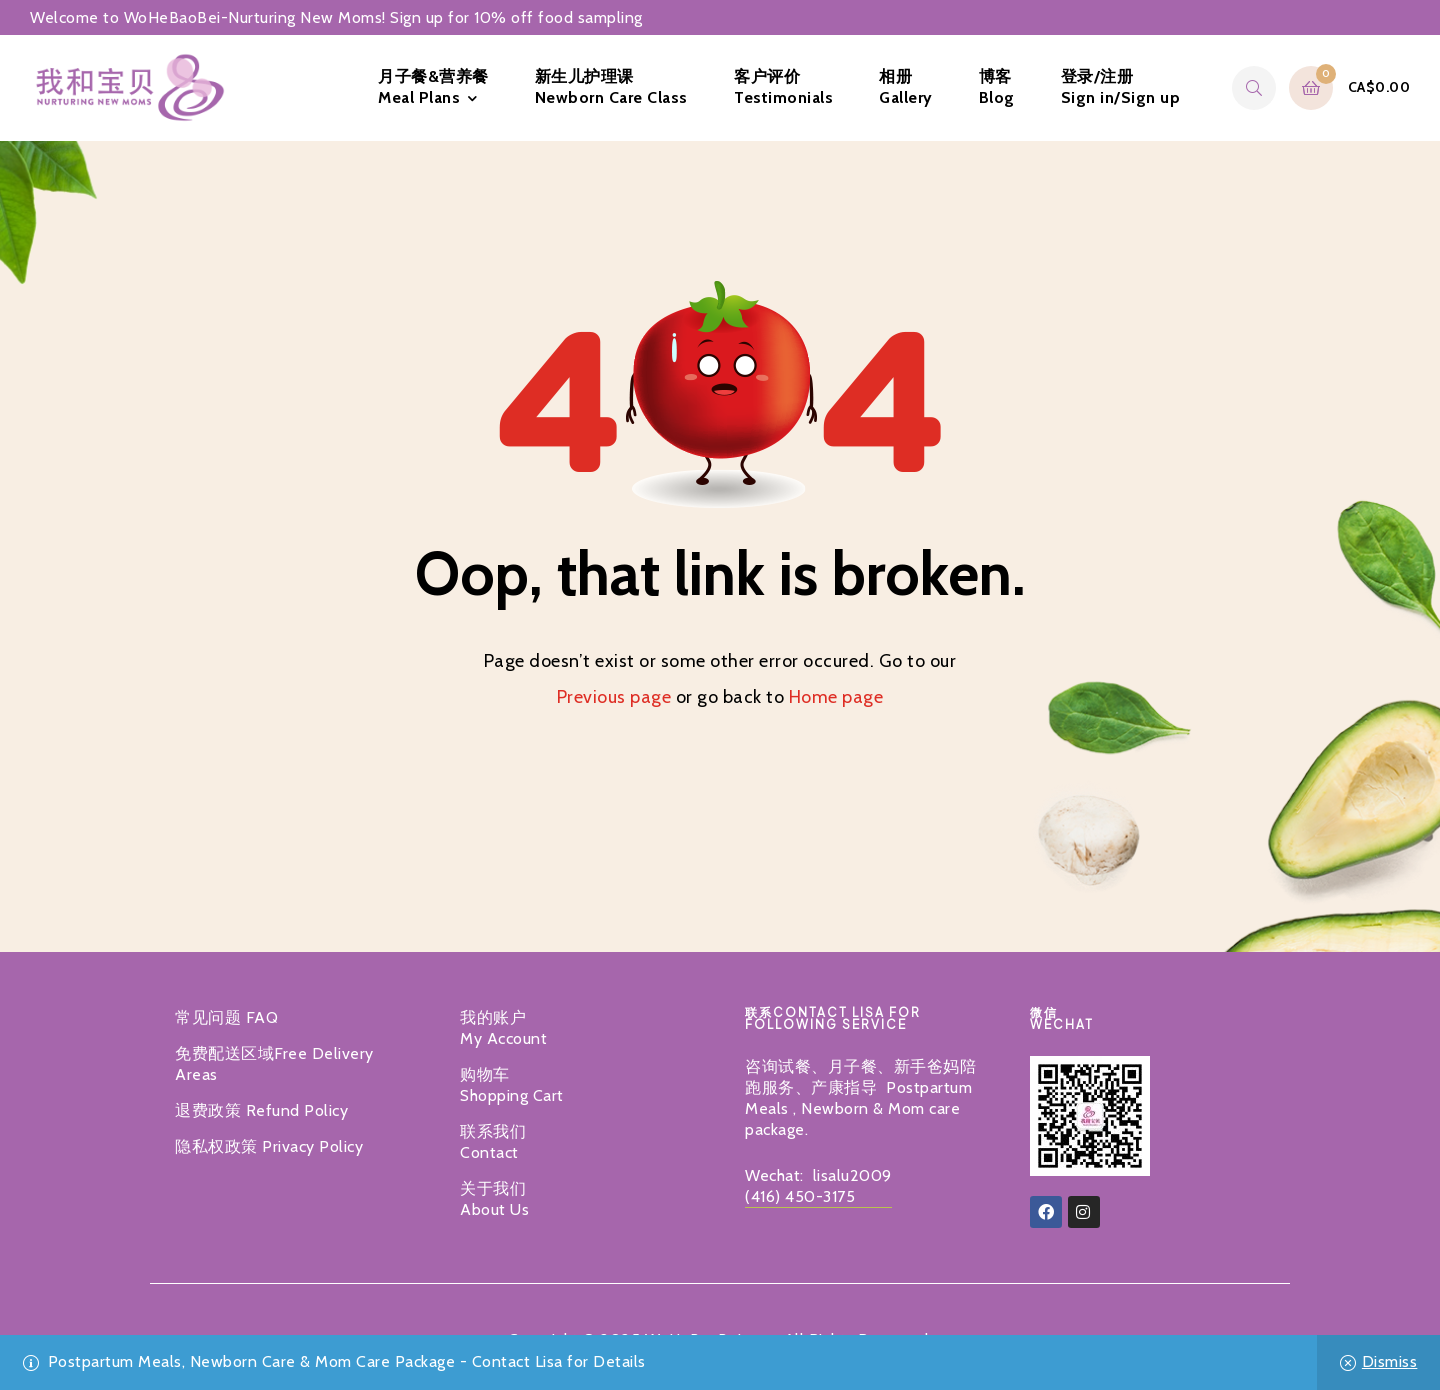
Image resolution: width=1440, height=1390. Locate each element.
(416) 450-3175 (800, 1196)
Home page (836, 697)
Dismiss (1390, 1361)
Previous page (614, 697)
